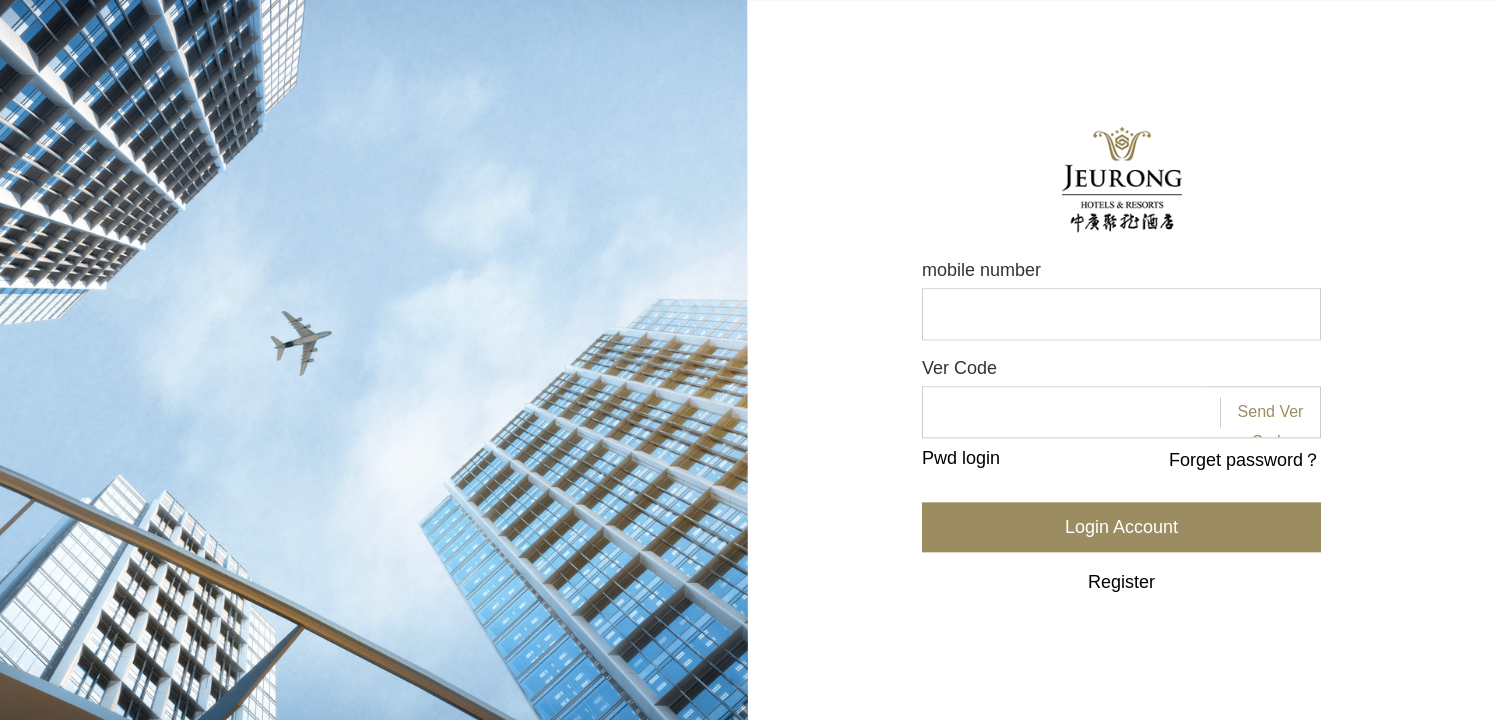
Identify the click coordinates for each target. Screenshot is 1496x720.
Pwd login (961, 459)
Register (1121, 583)
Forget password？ (1245, 461)
